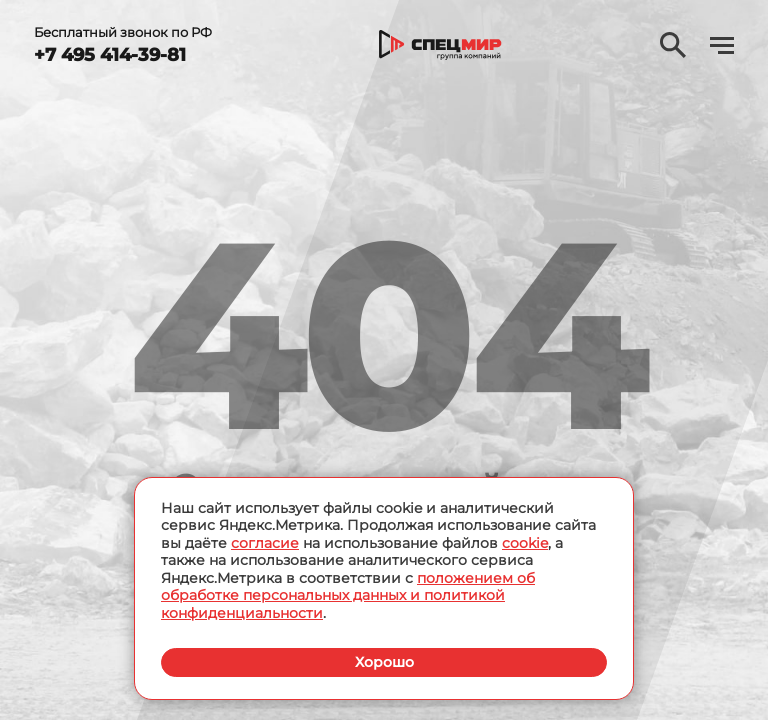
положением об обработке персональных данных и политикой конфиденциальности (348, 595)
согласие (265, 543)
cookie (525, 543)
